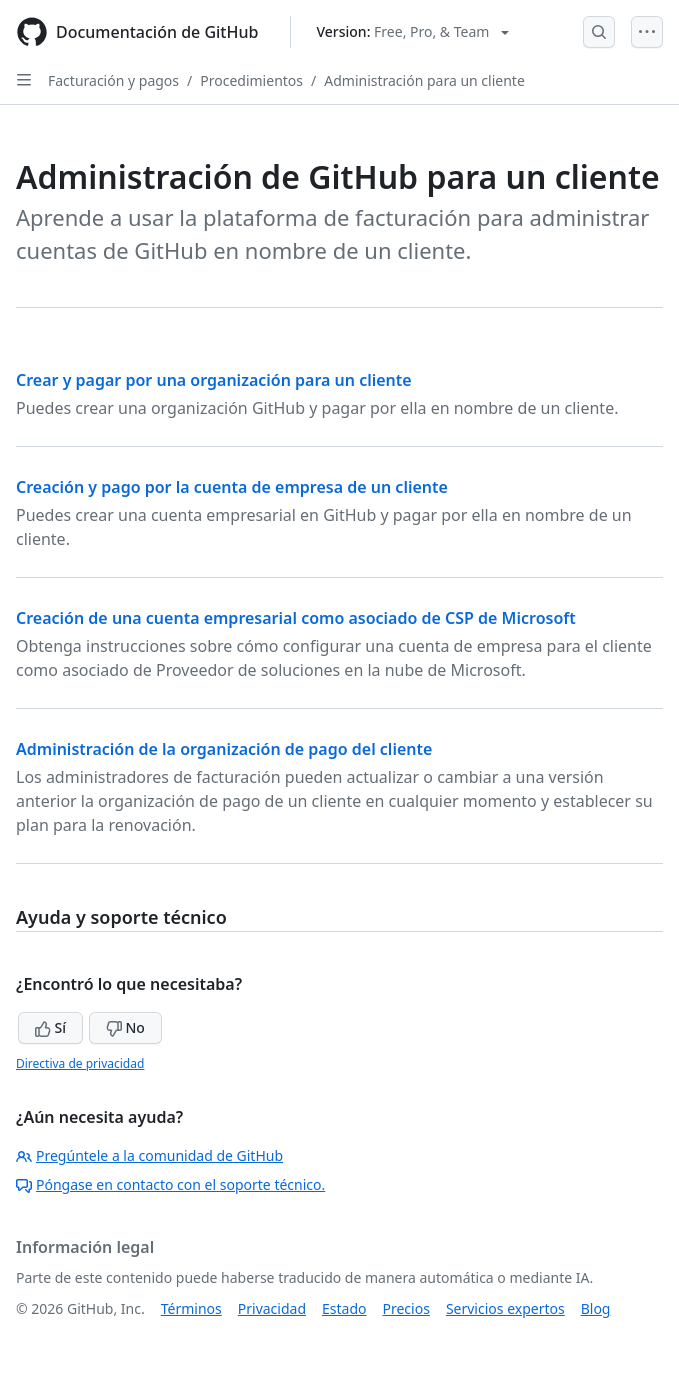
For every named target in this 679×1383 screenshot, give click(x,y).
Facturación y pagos (113, 80)
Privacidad (272, 1308)
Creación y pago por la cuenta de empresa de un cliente (232, 487)
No (125, 1027)
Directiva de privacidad (80, 1063)
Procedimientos (251, 80)
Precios (406, 1308)
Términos (191, 1308)
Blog (596, 1308)
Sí (50, 1027)
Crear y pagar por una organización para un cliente (214, 380)
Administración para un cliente (424, 80)
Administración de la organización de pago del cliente (224, 749)
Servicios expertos (505, 1308)
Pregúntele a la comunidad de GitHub (149, 1155)
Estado (344, 1308)
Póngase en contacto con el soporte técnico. (170, 1184)
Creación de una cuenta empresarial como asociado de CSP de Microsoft (296, 618)
